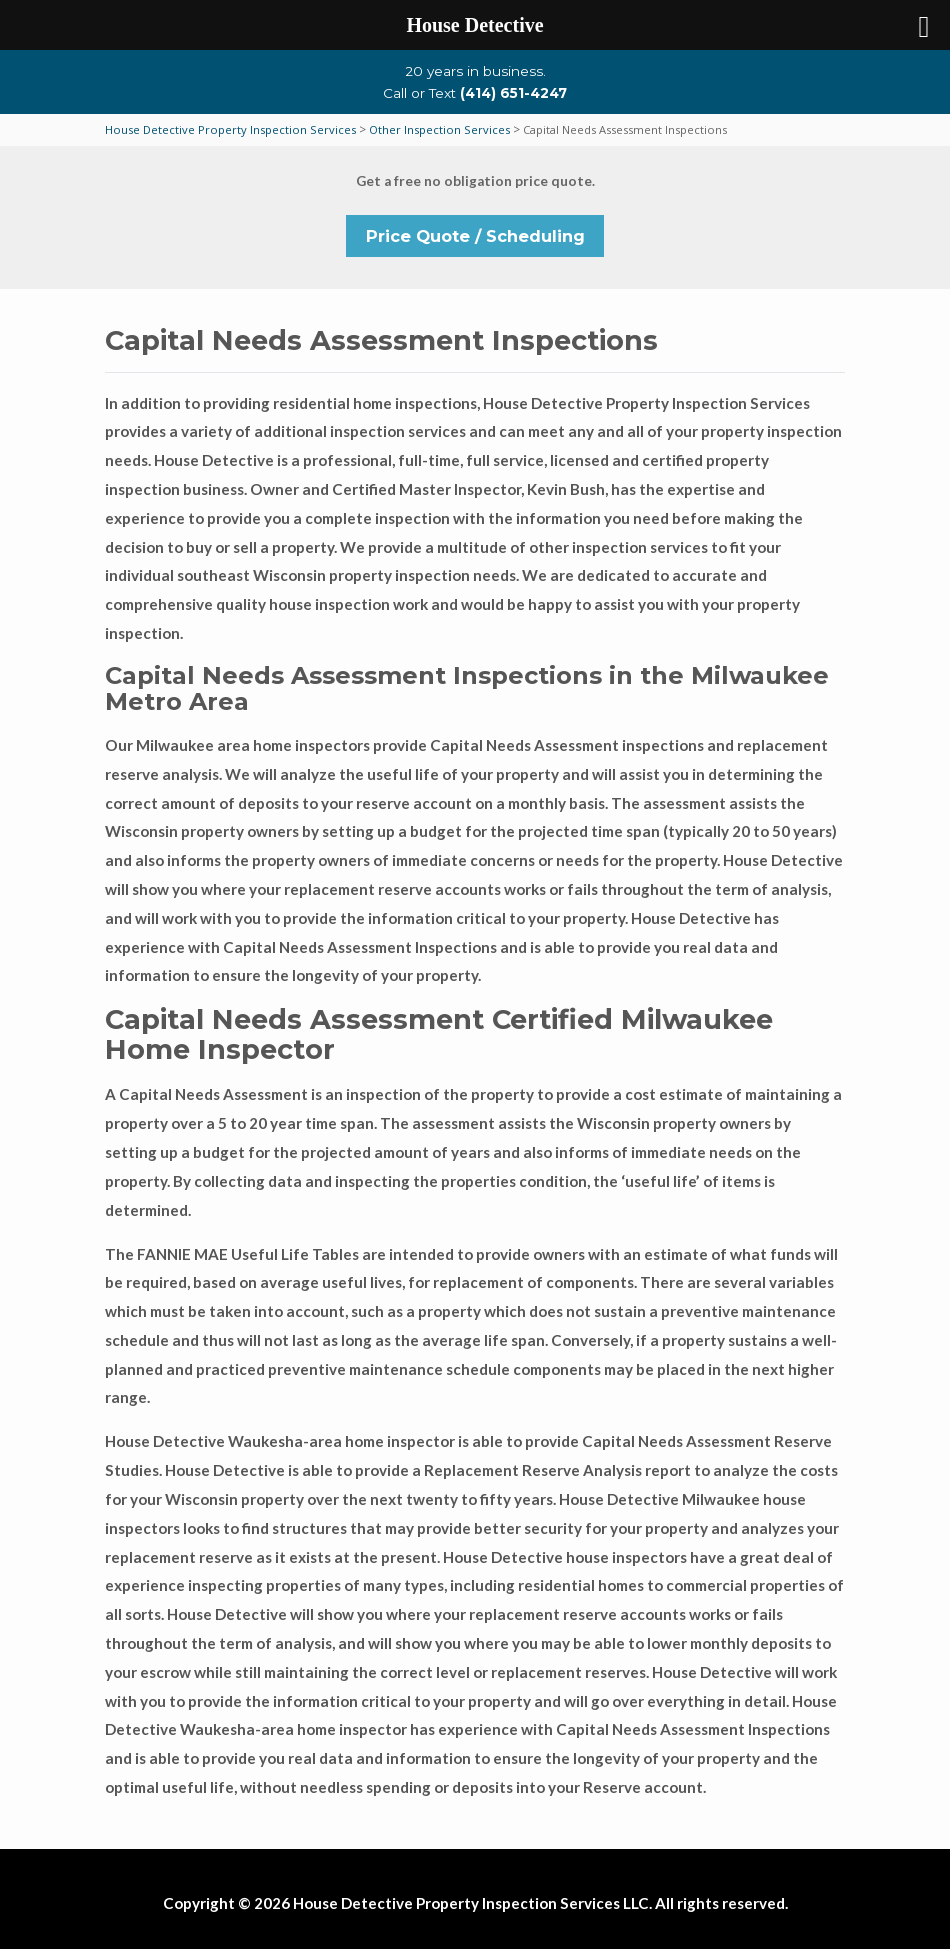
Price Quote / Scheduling (475, 236)
